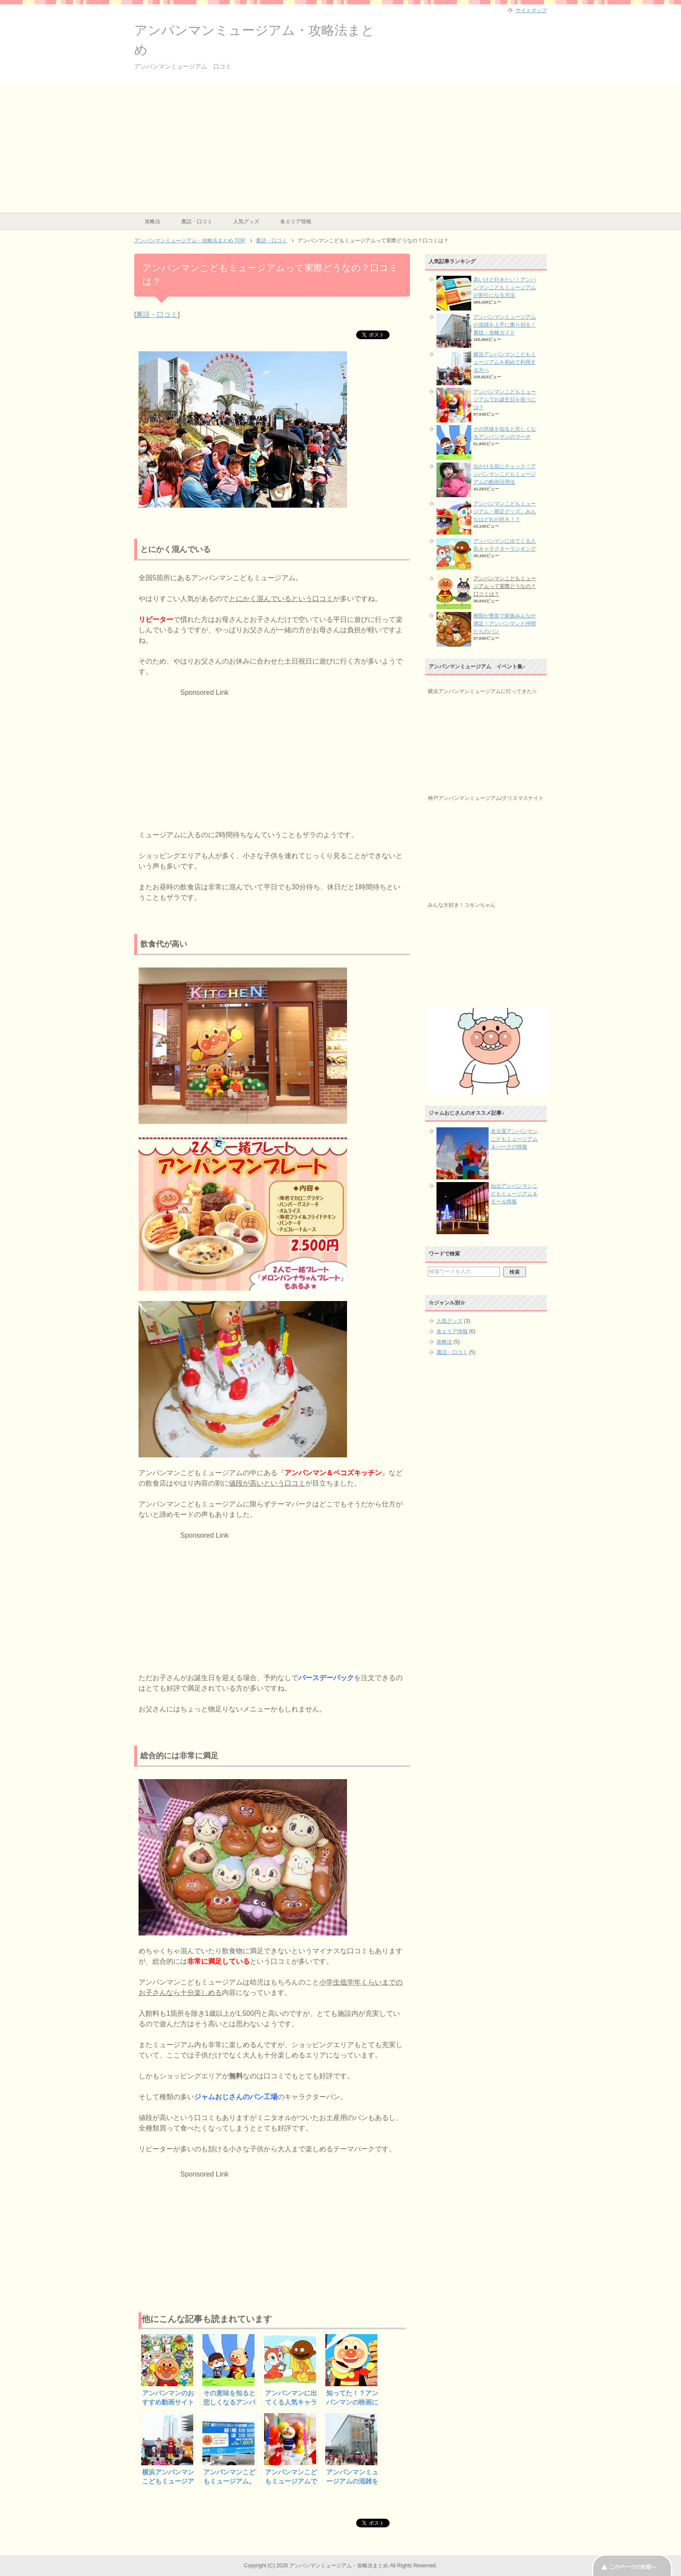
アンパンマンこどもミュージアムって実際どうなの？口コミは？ (504, 586)
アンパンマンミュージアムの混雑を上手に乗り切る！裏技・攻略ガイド (504, 325)
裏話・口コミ (196, 221)
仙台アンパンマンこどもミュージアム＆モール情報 (514, 1194)
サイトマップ (531, 10)
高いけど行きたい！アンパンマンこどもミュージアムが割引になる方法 (504, 287)
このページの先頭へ (632, 2567)
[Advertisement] (340, 147)
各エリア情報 (295, 221)
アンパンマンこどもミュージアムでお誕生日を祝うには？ (504, 399)
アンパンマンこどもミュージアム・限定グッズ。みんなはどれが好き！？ (504, 511)
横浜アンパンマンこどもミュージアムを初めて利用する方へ (504, 362)
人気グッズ (246, 221)
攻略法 (152, 221)
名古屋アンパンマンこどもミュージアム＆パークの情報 (514, 1139)
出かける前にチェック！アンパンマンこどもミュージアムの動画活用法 (504, 474)
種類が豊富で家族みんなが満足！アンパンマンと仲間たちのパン (504, 623)
